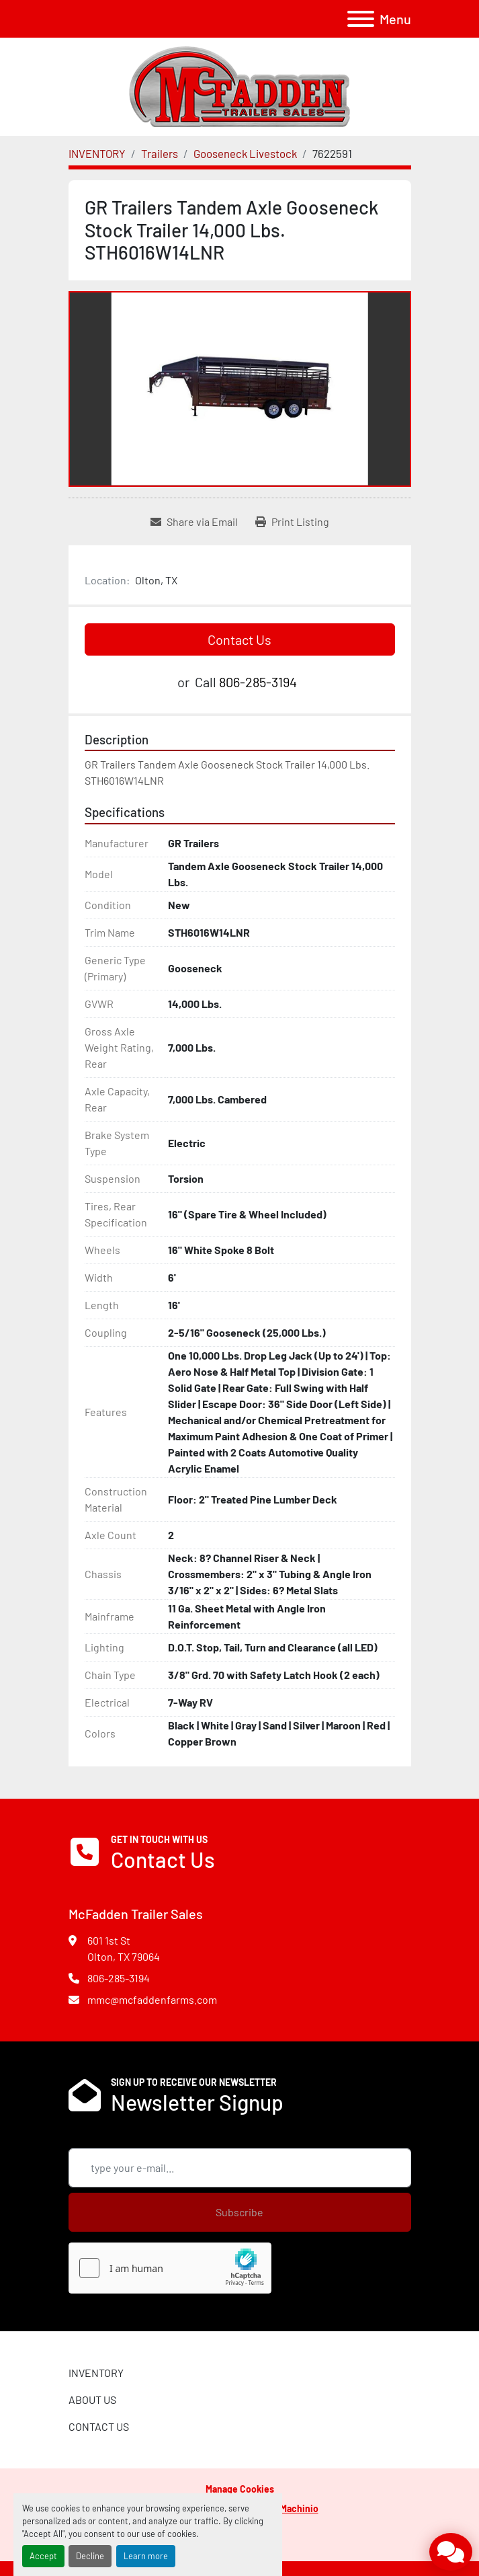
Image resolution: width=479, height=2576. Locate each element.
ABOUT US (92, 2399)
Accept (43, 2555)
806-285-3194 (258, 682)
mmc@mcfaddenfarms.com (152, 1999)
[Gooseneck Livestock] (245, 153)
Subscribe (239, 2212)
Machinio (299, 2508)
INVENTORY (96, 2372)
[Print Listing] (292, 522)
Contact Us (239, 639)
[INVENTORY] (97, 153)
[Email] (240, 2167)
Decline (90, 2555)
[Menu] (360, 19)
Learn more (146, 2555)
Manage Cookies (240, 2489)
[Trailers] (159, 153)
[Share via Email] (194, 522)
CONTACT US (99, 2426)
